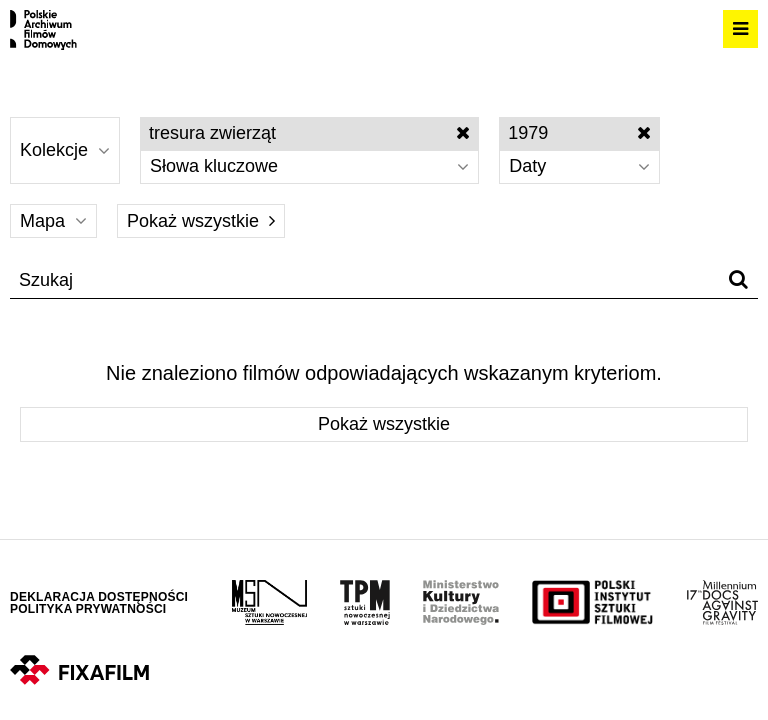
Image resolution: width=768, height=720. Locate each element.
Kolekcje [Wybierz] (65, 150)
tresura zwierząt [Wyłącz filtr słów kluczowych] (309, 133)
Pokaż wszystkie (201, 221)
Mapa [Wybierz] (53, 221)
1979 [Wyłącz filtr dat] (579, 133)
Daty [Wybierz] (579, 166)
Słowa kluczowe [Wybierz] (309, 166)
